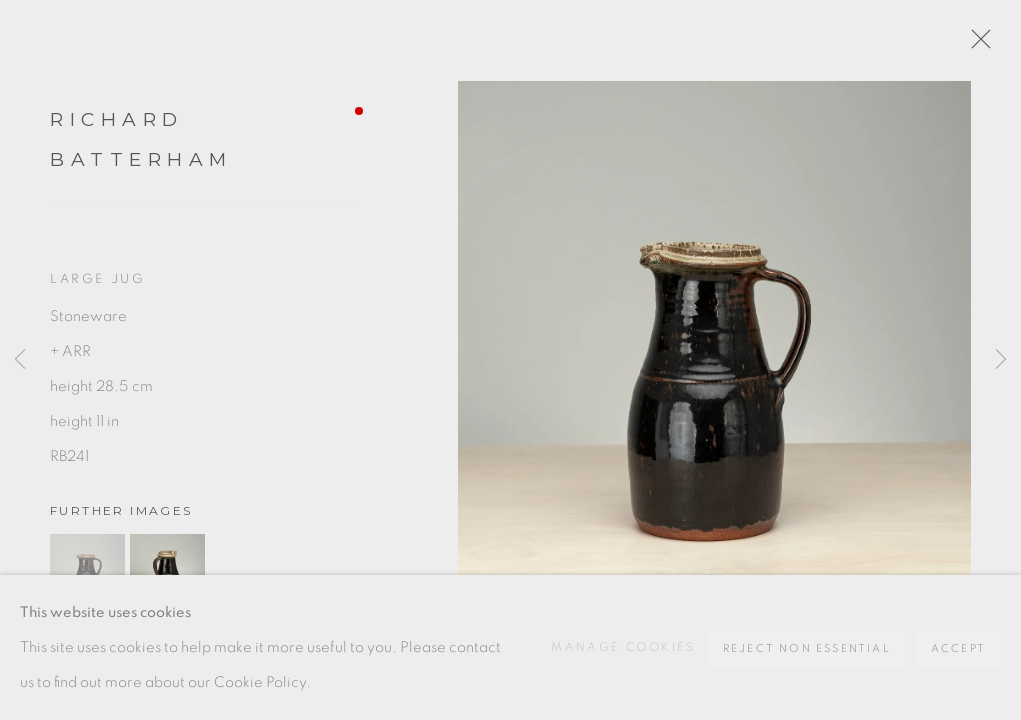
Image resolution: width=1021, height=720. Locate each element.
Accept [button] (958, 648)
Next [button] (1001, 360)
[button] (87, 571)
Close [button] (976, 45)
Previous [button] (20, 360)
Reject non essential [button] (807, 648)
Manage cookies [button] (623, 647)
